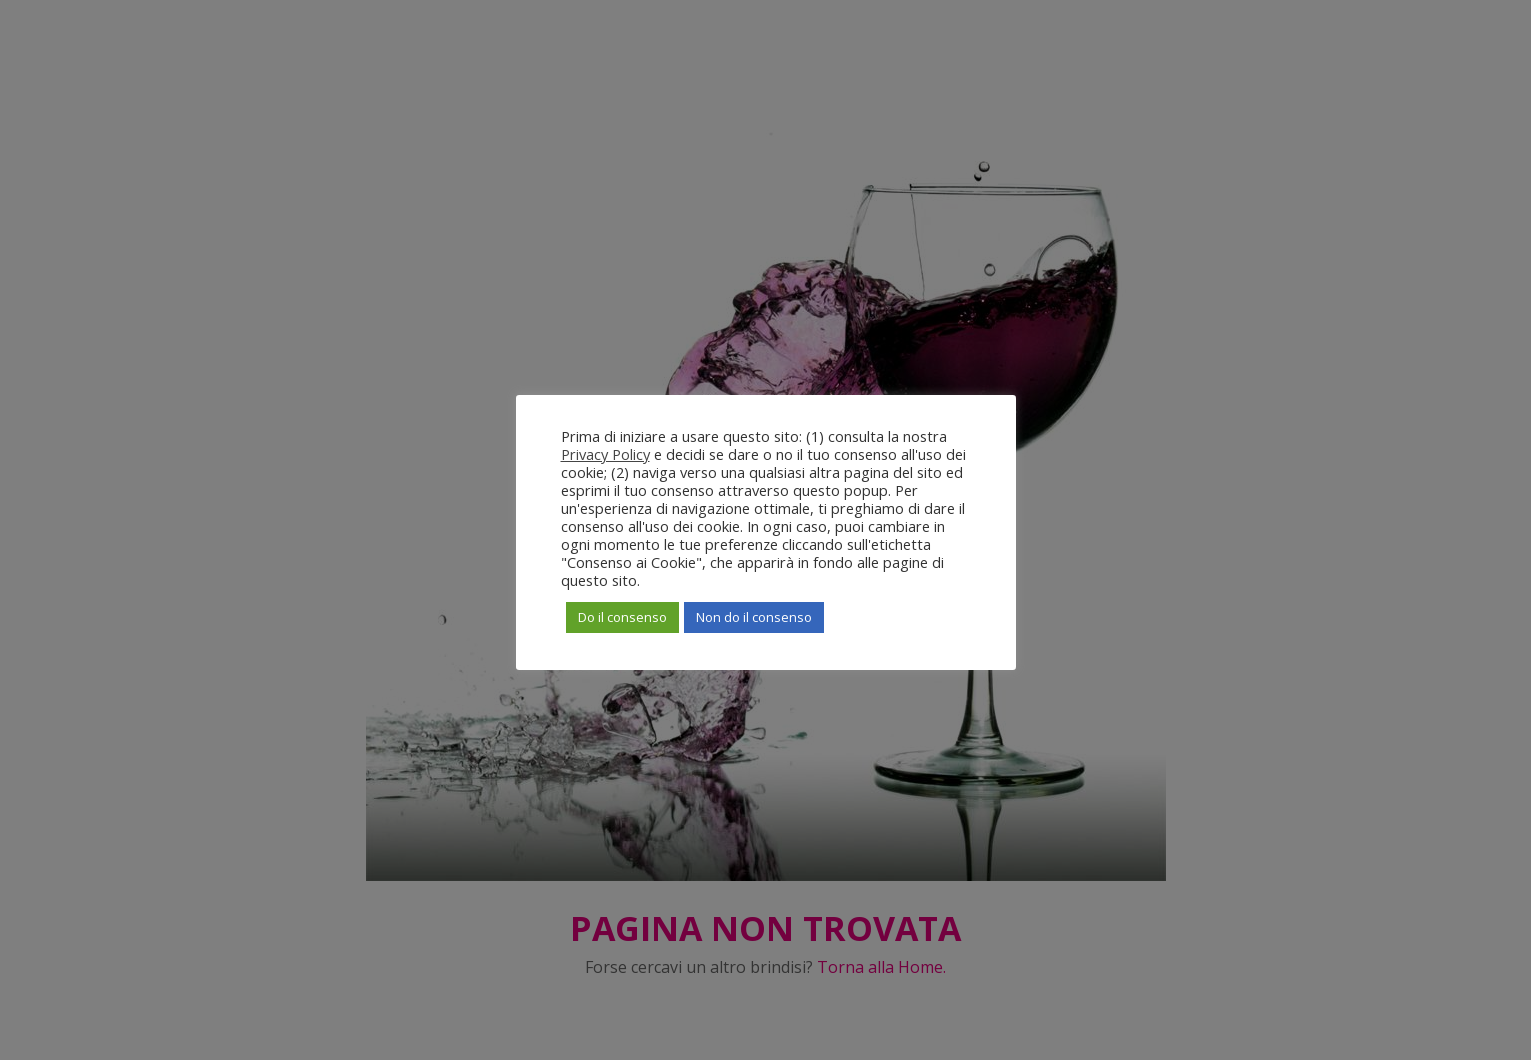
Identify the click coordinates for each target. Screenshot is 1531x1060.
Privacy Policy (605, 454)
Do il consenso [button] (622, 617)
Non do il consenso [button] (754, 617)
